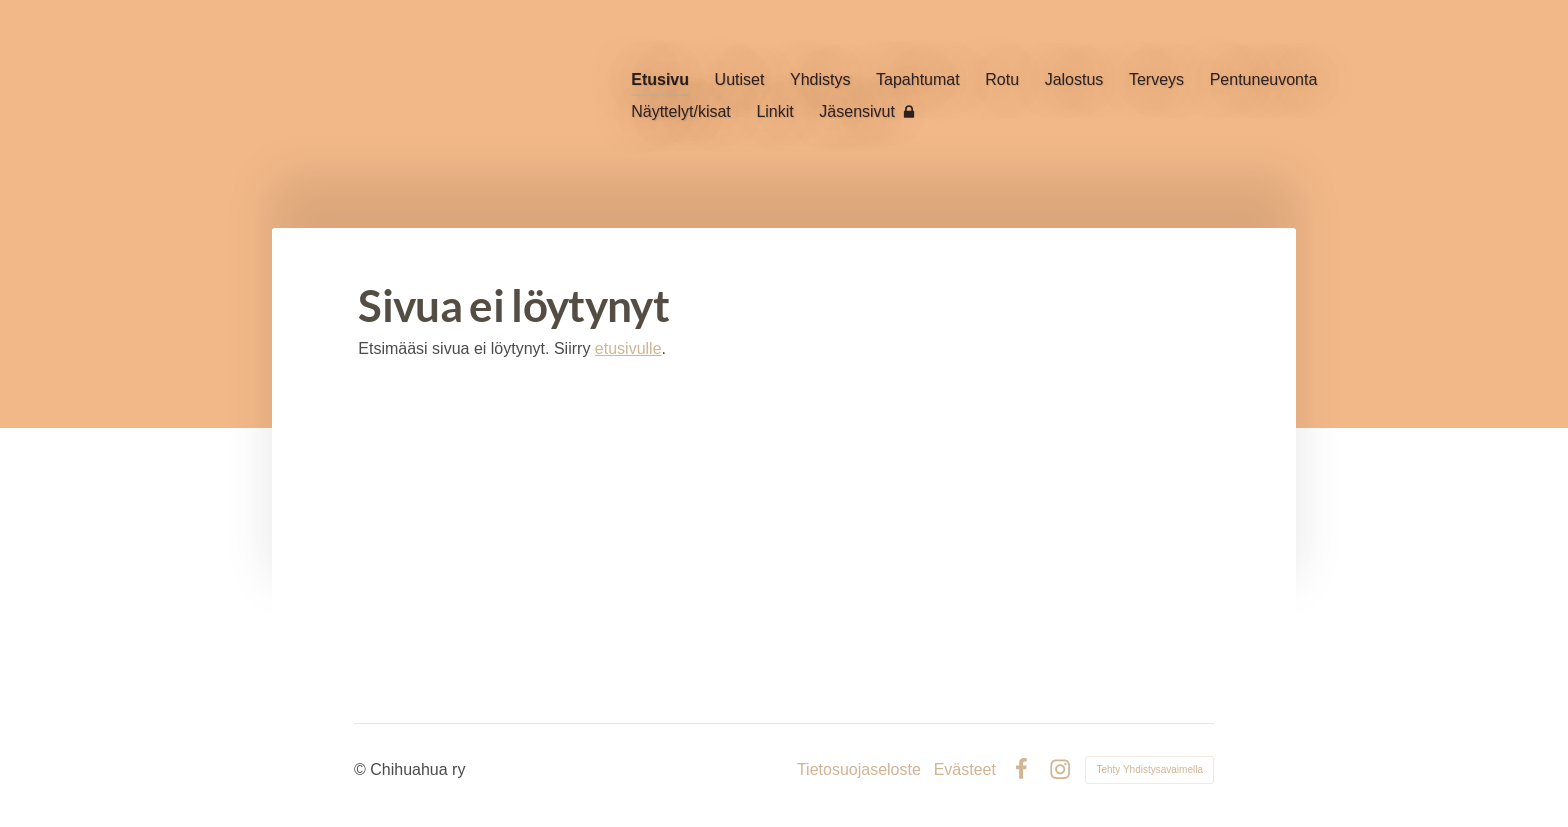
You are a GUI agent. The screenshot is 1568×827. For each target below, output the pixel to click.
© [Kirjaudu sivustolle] (362, 769)
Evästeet (965, 770)
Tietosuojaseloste (859, 770)
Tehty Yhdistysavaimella (1149, 769)
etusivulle (628, 348)
